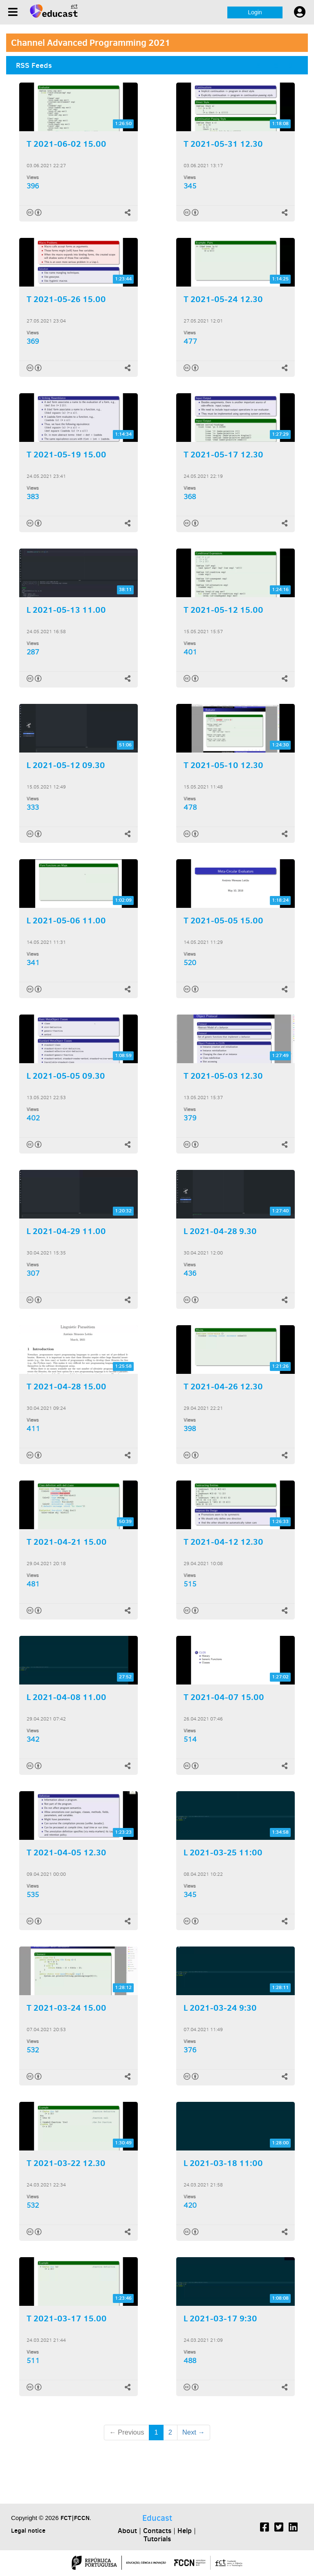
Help (184, 2530)
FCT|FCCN (75, 2517)
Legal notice (28, 2530)
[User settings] (300, 12)
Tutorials (157, 2538)
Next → (193, 2432)
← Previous (126, 2432)
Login (255, 12)
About (127, 2530)
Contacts (157, 2530)
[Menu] (13, 12)
